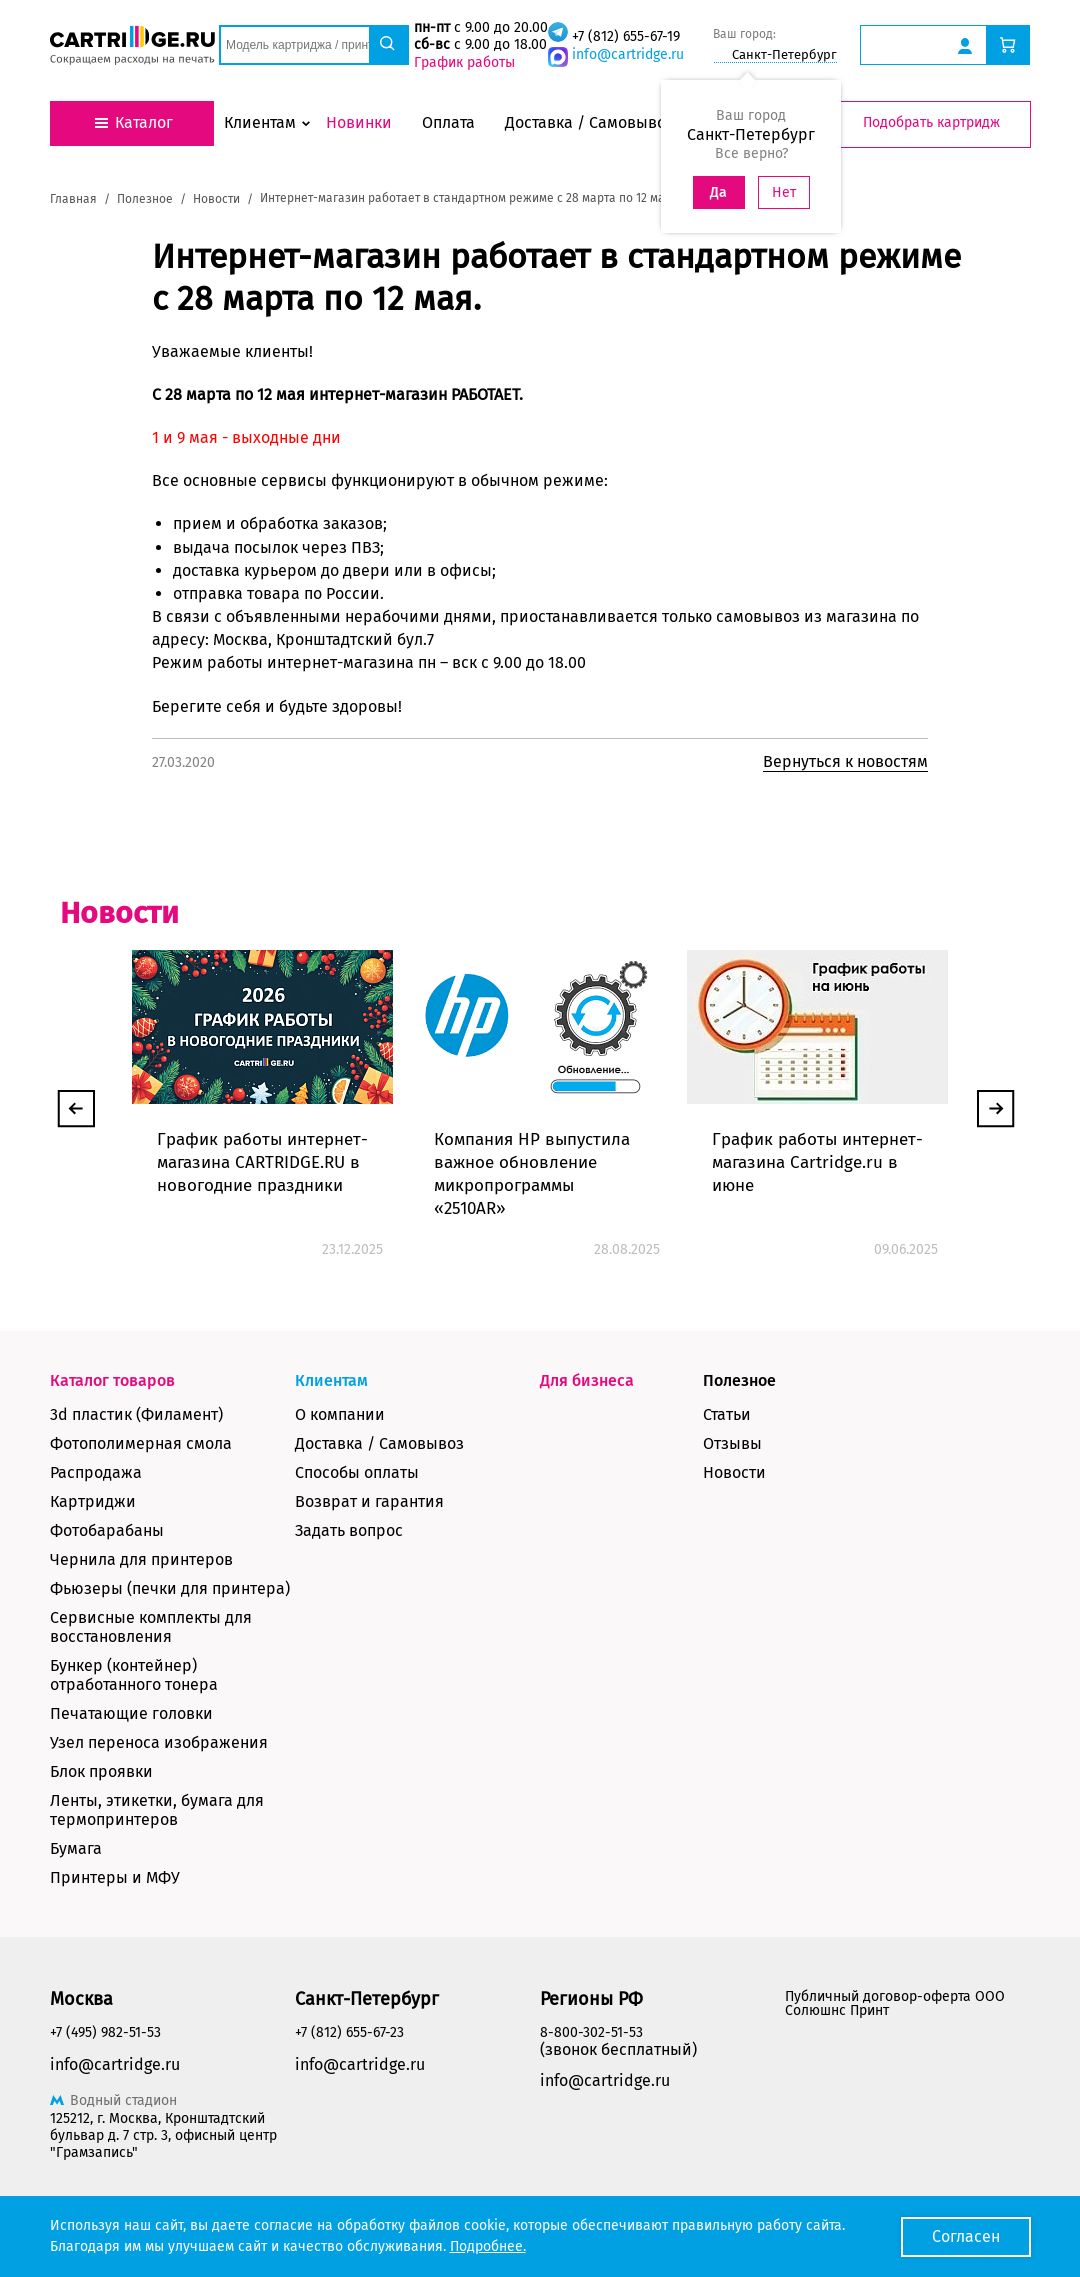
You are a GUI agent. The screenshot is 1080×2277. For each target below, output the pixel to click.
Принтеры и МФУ (115, 1877)
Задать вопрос (349, 1530)
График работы (464, 62)
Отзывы (732, 1443)
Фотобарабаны (107, 1530)
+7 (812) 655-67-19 (626, 36)
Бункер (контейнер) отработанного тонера (134, 1675)
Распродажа (96, 1472)
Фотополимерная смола (141, 1443)
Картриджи (93, 1501)
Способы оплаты (357, 1472)
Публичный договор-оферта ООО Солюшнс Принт (895, 2003)
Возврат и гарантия (369, 1501)
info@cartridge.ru (628, 54)
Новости (734, 1472)
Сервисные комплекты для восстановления (151, 1627)
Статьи (727, 1414)
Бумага (76, 1848)
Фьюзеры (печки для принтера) (170, 1588)
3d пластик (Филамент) (136, 1414)
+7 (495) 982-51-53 (105, 2032)
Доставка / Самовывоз (379, 1443)
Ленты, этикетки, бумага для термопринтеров (157, 1810)
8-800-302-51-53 (591, 2032)
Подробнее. (488, 2246)
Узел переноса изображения (159, 1742)
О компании (340, 1414)
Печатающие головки (131, 1713)
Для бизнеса (587, 1380)
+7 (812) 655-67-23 (349, 2032)
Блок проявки (101, 1771)
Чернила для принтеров (141, 1559)
